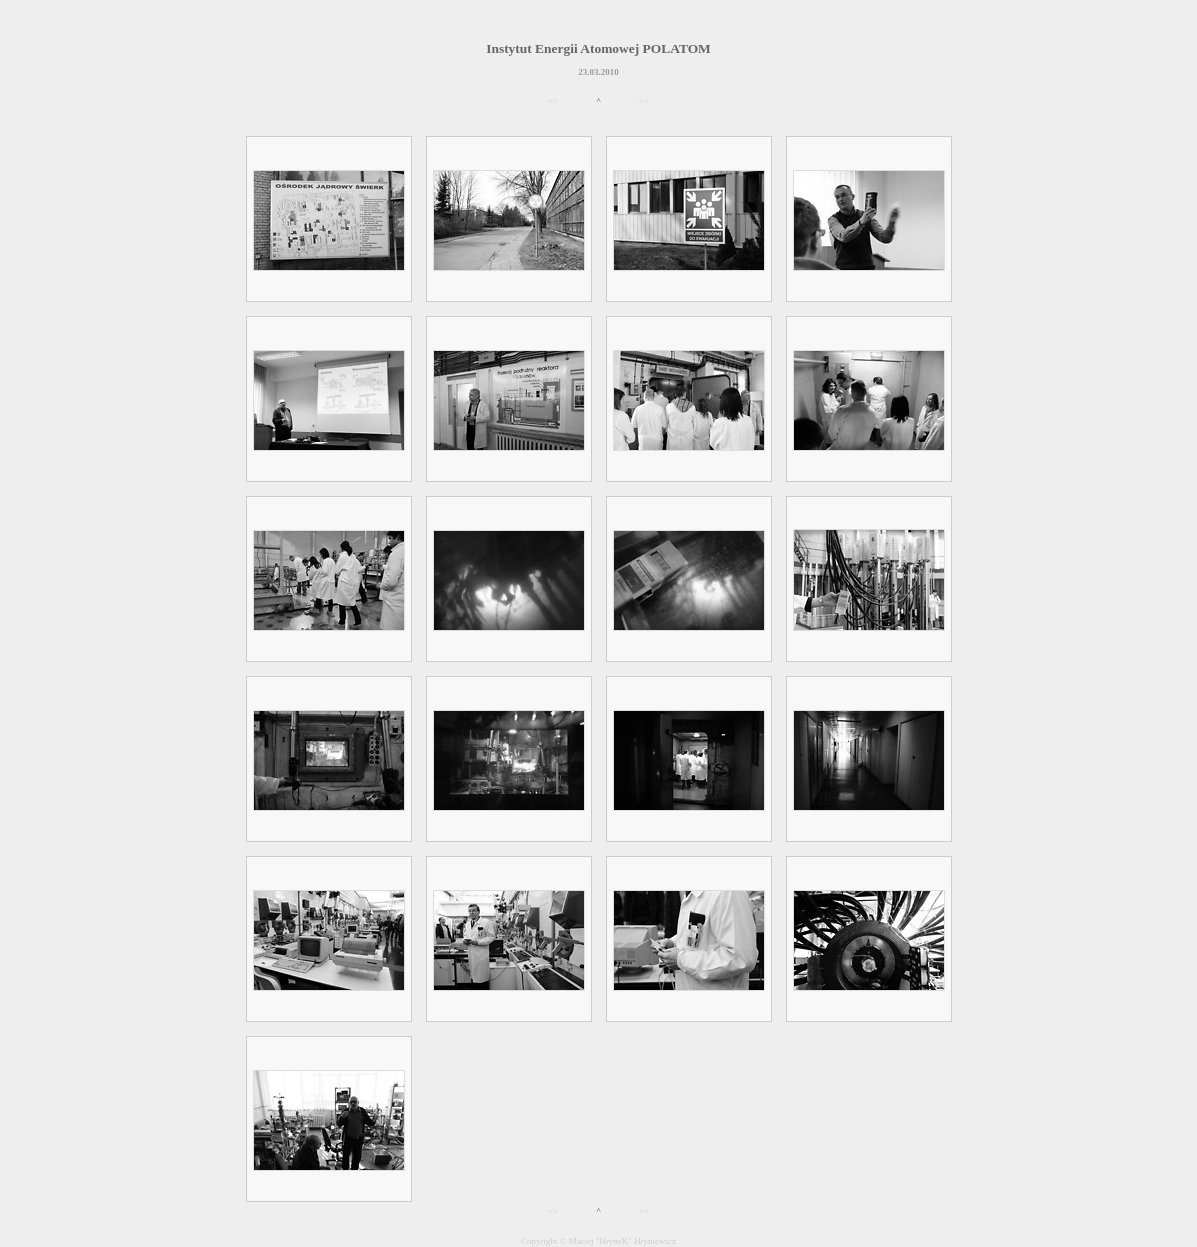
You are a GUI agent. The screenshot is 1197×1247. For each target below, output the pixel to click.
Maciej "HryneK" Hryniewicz (622, 1241)
